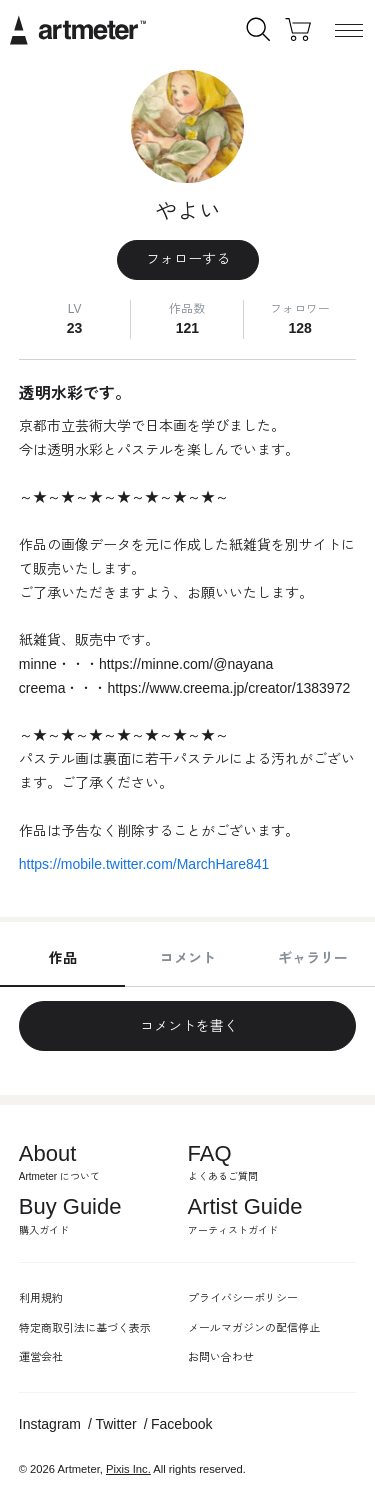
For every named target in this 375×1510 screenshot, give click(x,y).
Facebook (181, 1424)
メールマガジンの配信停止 (254, 1328)
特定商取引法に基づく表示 (85, 1328)
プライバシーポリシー (243, 1298)
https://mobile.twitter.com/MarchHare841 (144, 864)
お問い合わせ (221, 1357)
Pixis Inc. (128, 1469)
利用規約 (41, 1298)
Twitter (115, 1424)
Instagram (50, 1424)
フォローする (188, 259)
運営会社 (41, 1357)
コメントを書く (188, 1026)
